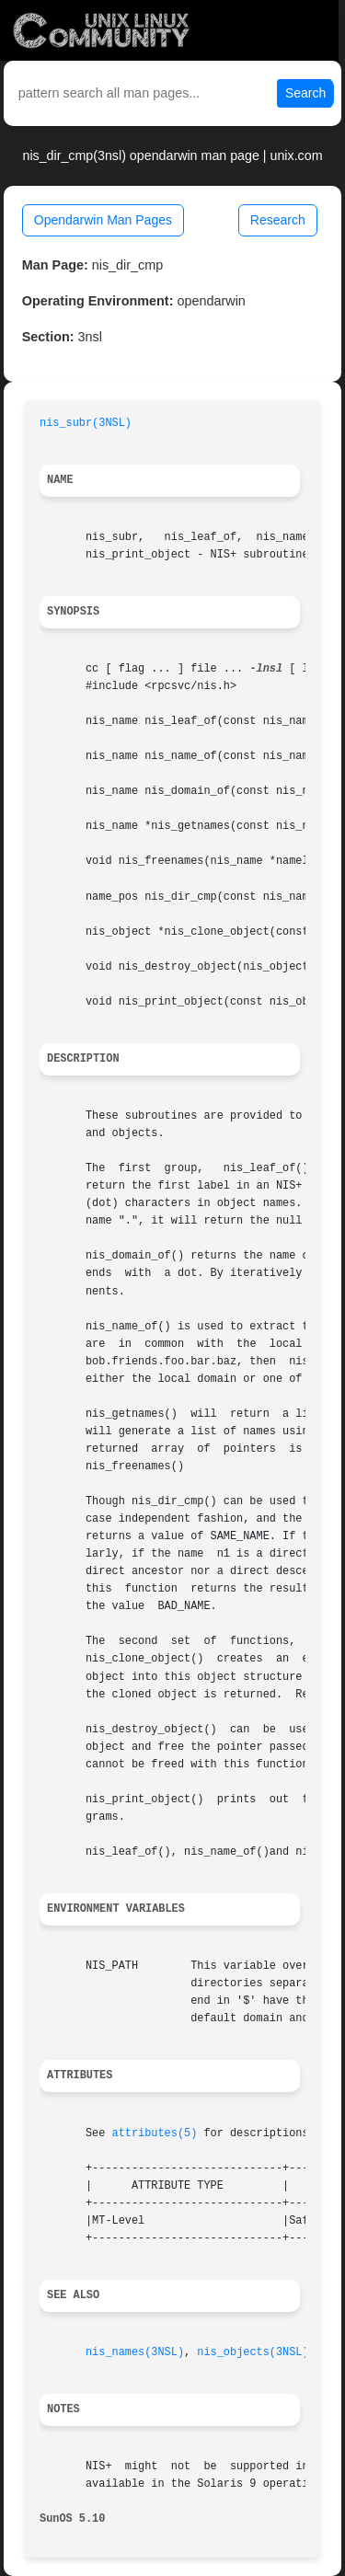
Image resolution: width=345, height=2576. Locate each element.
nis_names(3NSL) (135, 2352)
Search (305, 93)
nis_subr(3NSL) (86, 423)
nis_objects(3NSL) (252, 2352)
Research (277, 220)
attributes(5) (155, 2133)
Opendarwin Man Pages (103, 220)
